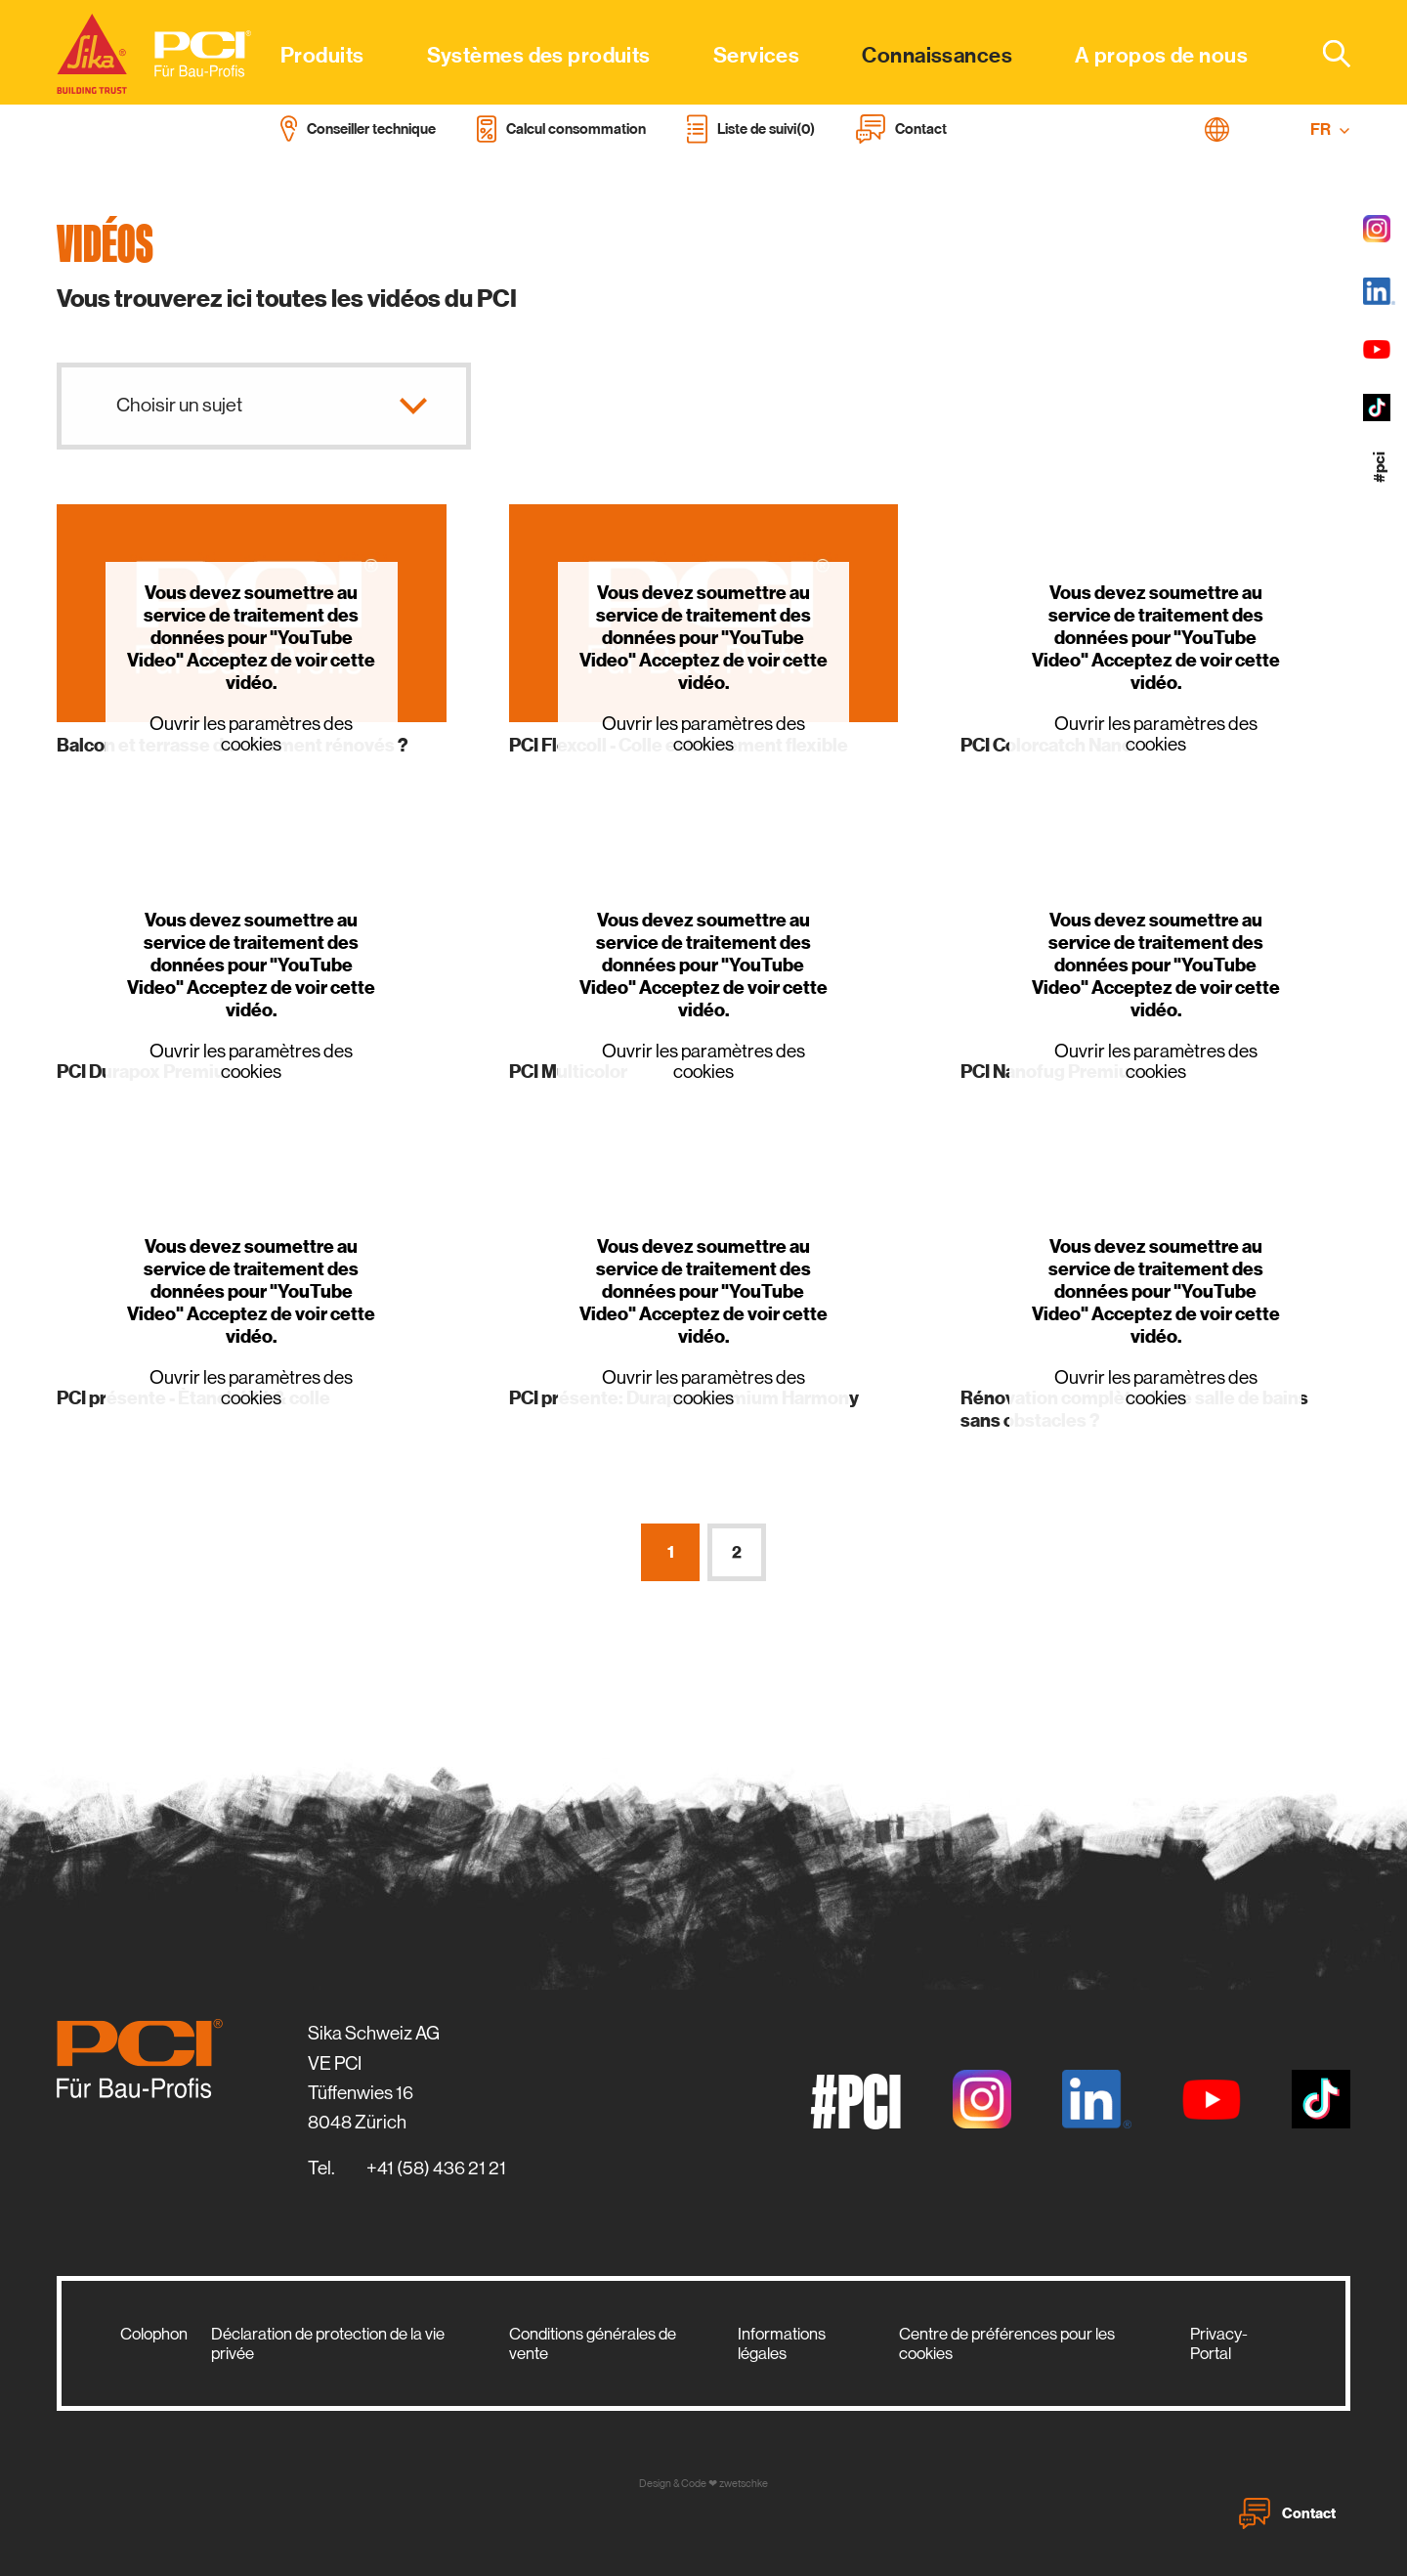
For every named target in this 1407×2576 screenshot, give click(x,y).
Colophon (154, 2333)
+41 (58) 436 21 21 (436, 2168)
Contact (1287, 2513)
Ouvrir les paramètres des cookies (251, 733)
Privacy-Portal (1219, 2343)
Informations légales (782, 2343)
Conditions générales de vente (592, 2343)
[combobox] (1325, 52)
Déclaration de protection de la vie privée (328, 2343)
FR (1330, 129)
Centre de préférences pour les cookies (1007, 2343)
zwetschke (743, 2483)
